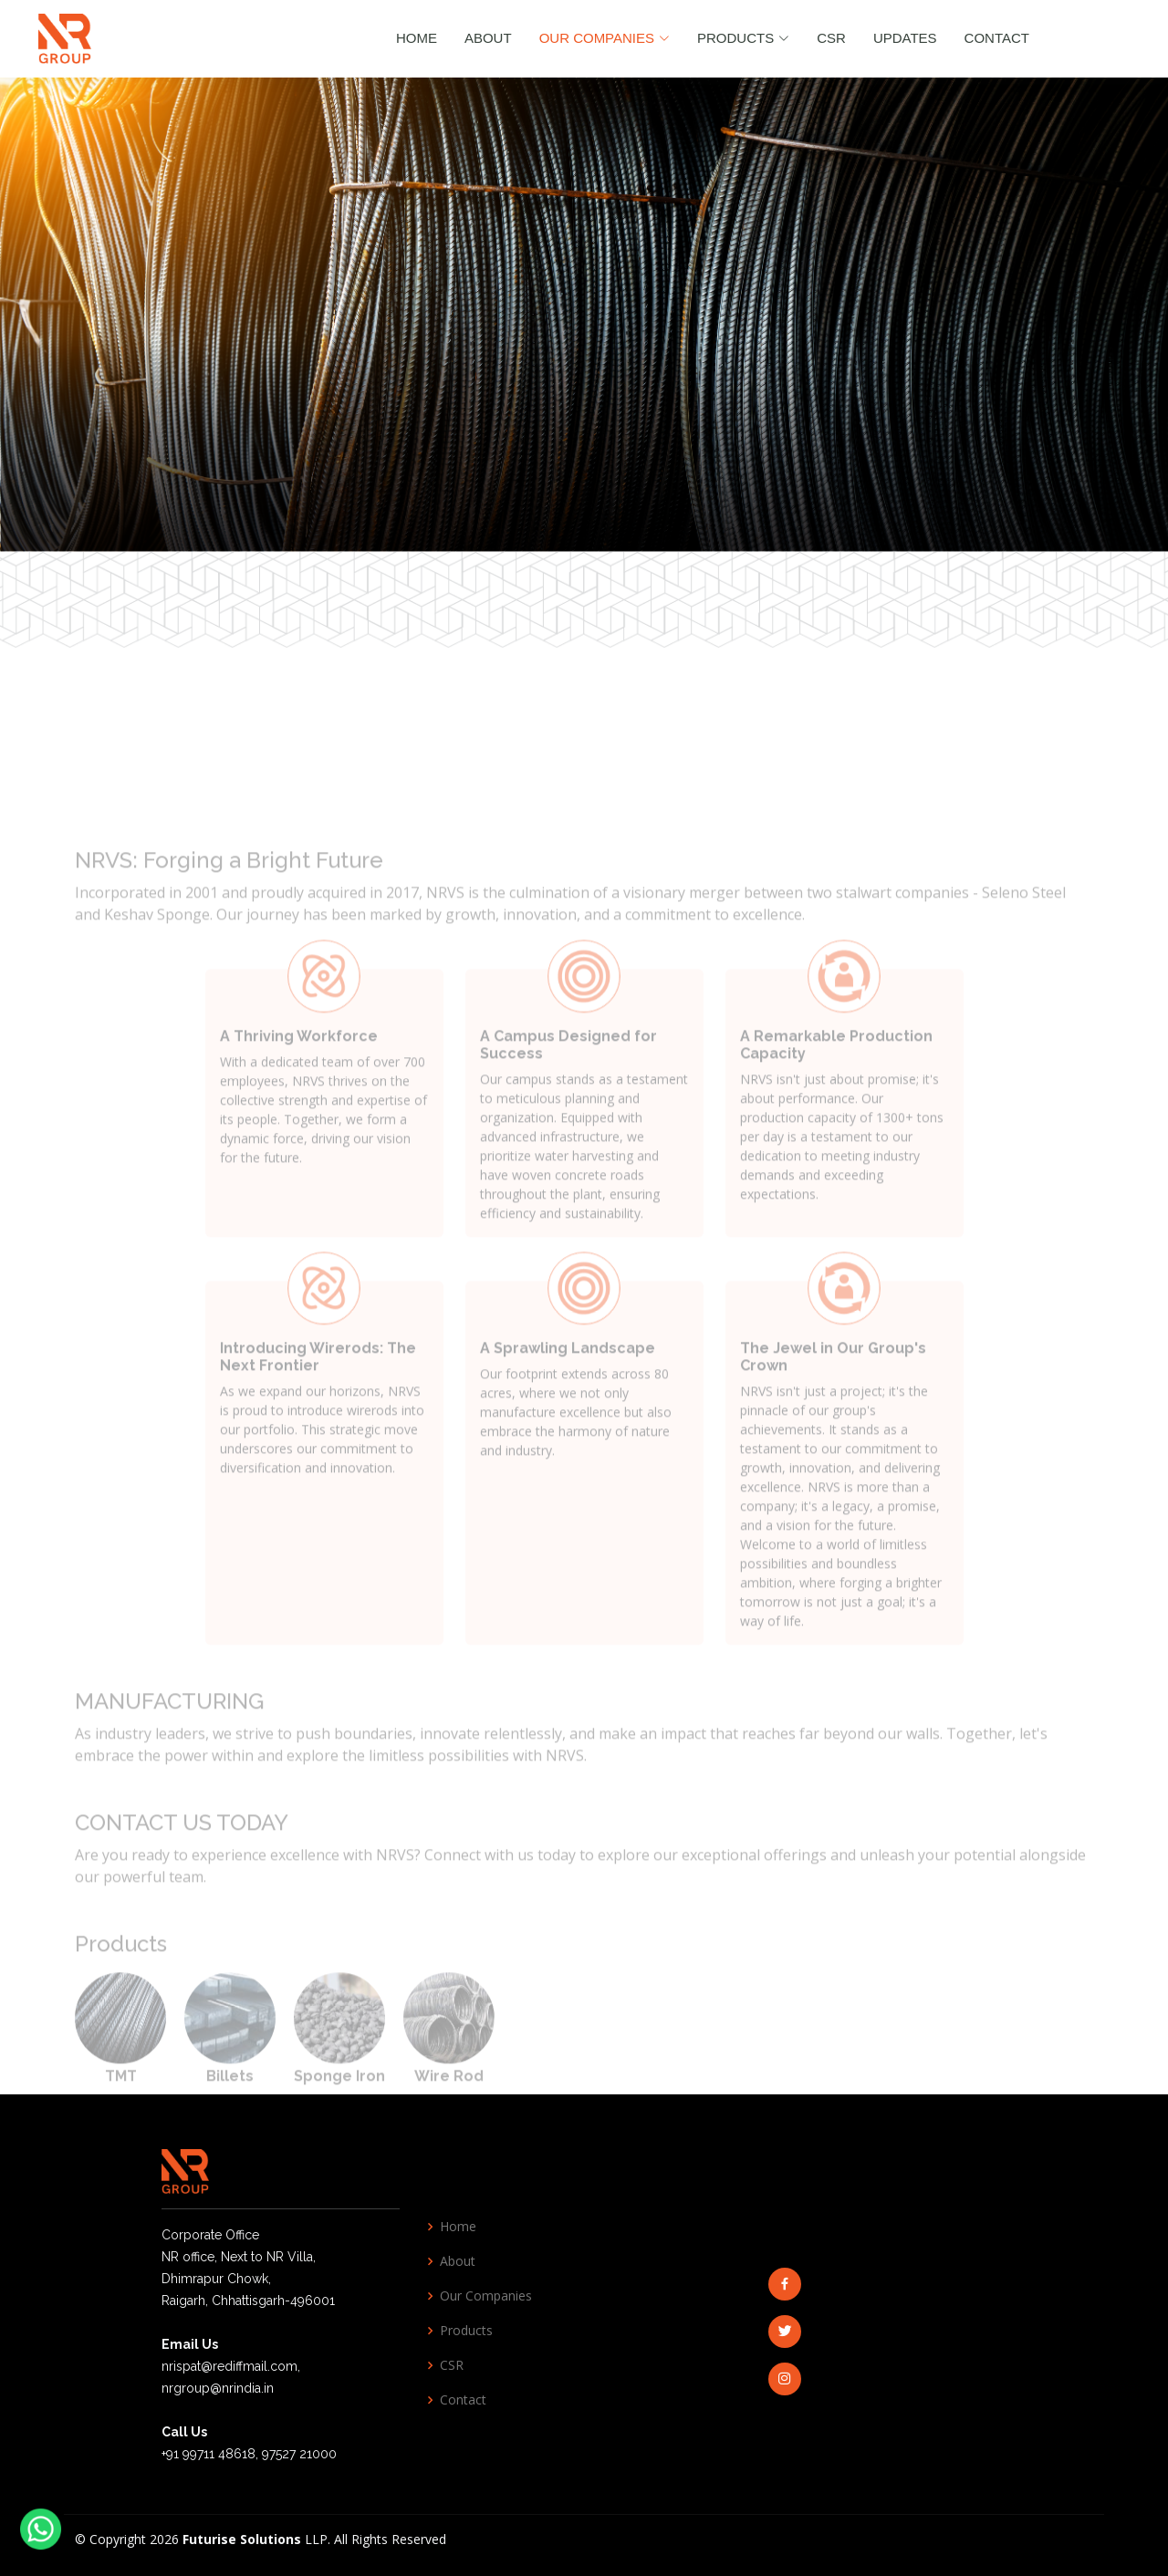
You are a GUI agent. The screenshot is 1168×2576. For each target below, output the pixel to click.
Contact (997, 38)
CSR (831, 38)
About (488, 38)
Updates (905, 38)
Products (466, 2330)
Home (416, 38)
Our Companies (486, 2296)
